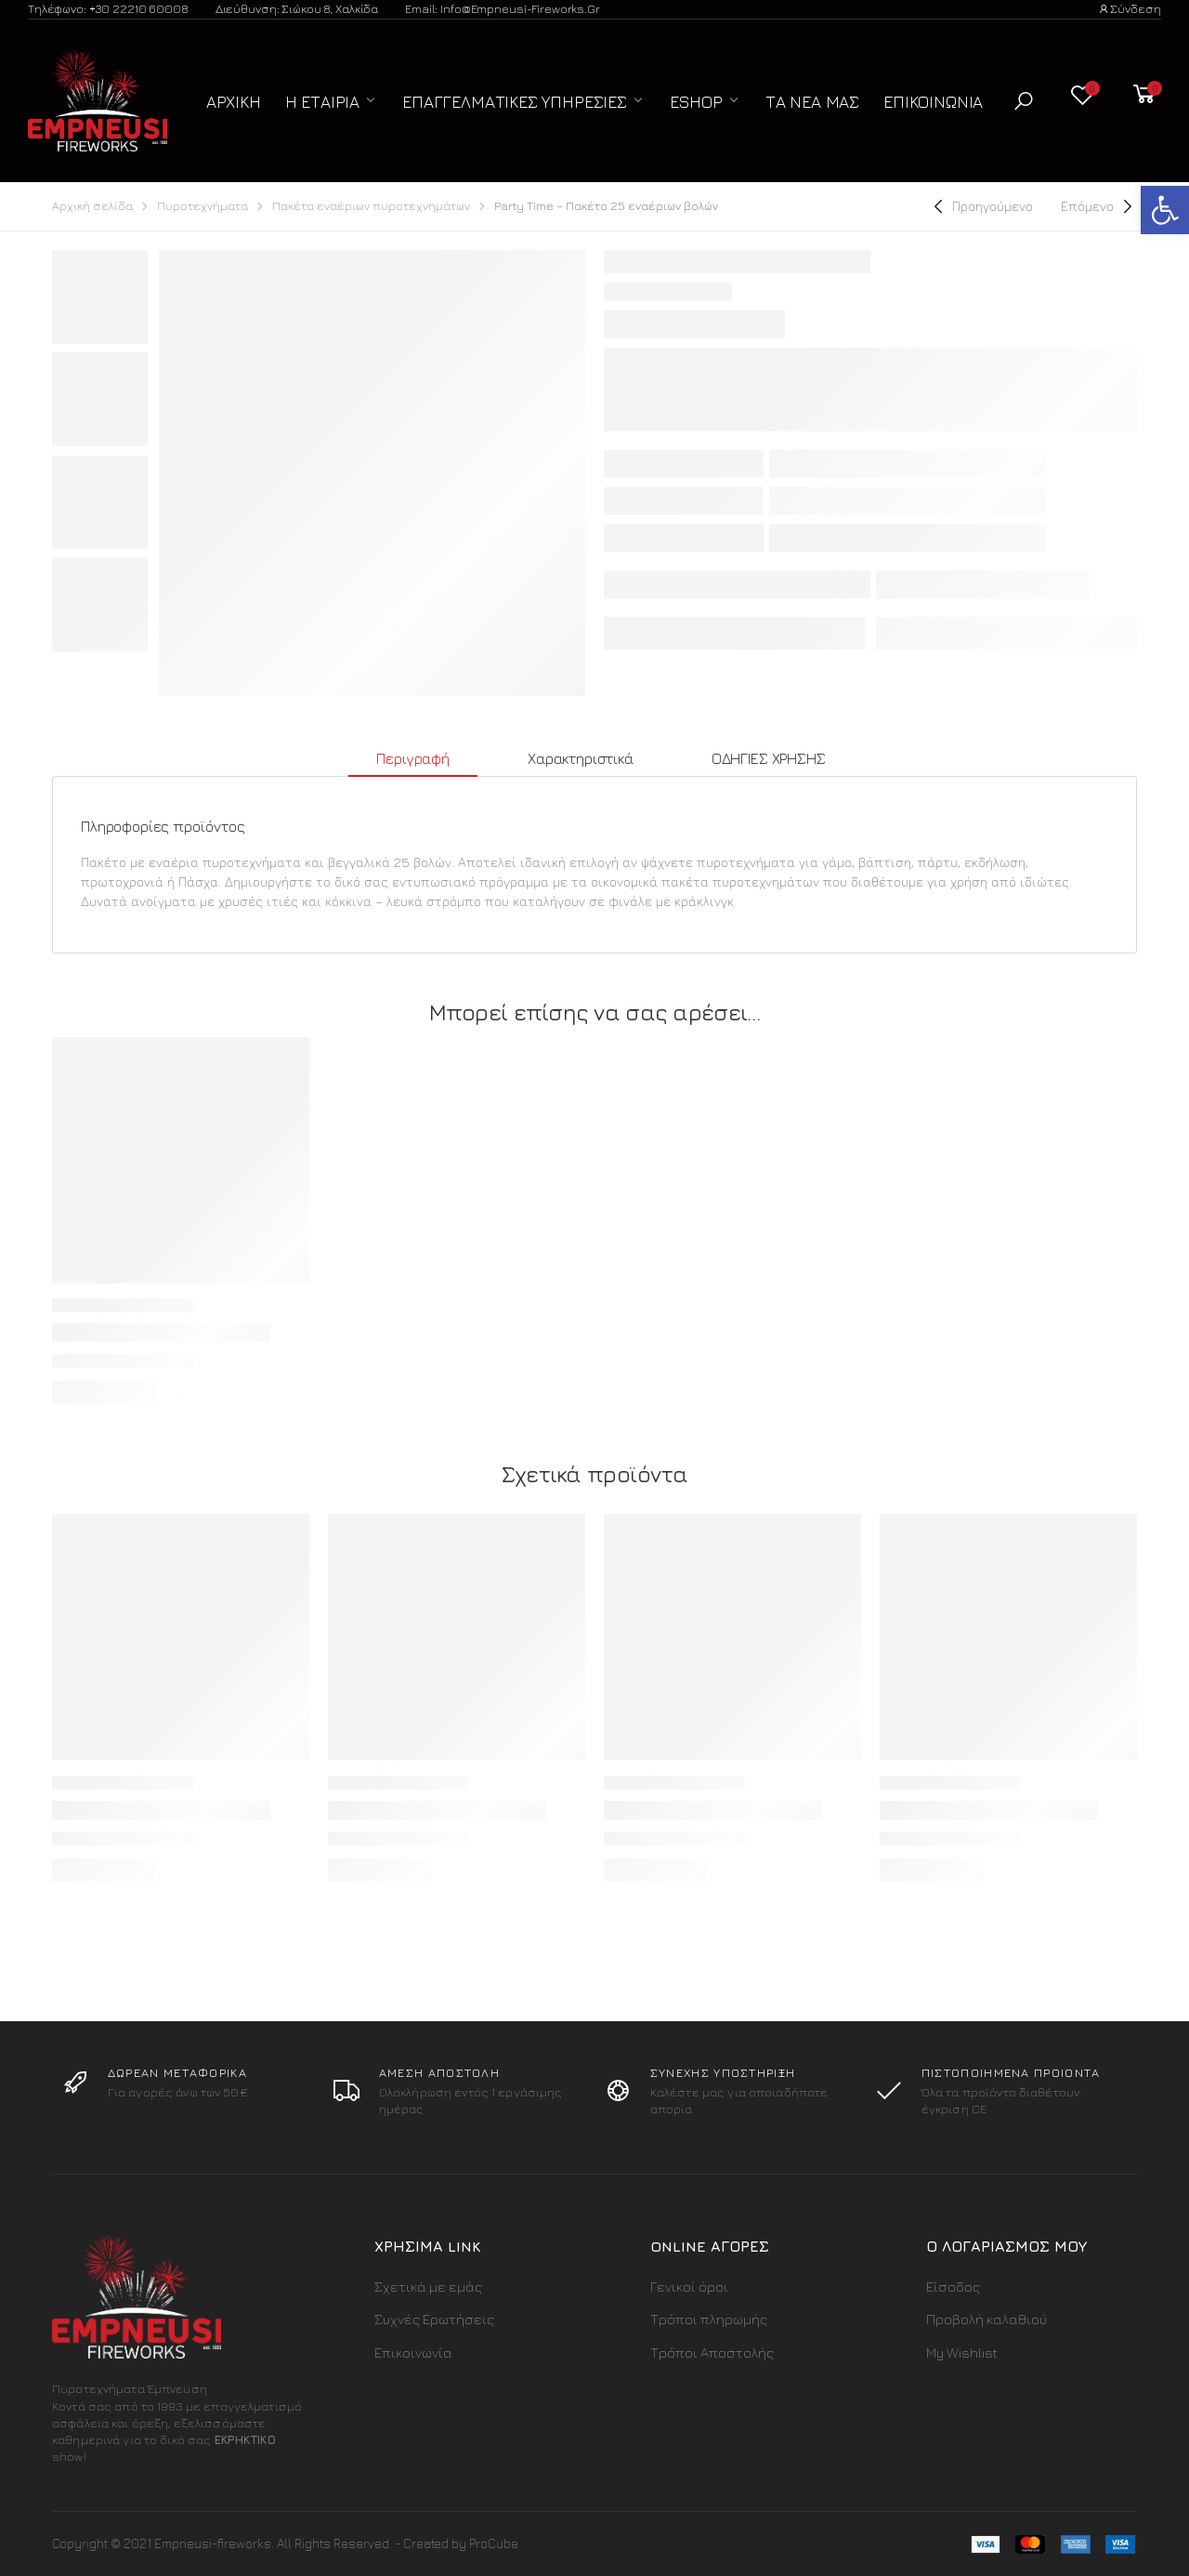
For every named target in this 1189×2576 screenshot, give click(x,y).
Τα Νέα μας (812, 102)
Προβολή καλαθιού (986, 2319)
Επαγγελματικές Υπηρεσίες (514, 102)
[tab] (412, 760)
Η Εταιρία (322, 102)
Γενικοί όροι (689, 2286)
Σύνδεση (1129, 8)
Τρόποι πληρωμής (708, 2319)
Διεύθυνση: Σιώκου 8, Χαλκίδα (297, 8)
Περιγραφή (413, 758)
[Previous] (981, 206)
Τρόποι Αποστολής (712, 2352)
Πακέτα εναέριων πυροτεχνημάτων (371, 206)
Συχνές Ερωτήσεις (434, 2319)
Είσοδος (953, 2286)
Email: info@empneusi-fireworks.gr (502, 8)
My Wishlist (962, 2352)
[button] (1024, 100)
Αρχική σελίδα (92, 206)
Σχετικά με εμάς (428, 2286)
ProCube (493, 2543)
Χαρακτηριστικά (581, 758)
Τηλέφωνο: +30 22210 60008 (108, 8)
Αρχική (233, 102)
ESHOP (696, 102)
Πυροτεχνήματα (202, 206)
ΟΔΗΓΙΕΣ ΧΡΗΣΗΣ (769, 758)
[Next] (1099, 206)
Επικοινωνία (933, 102)
